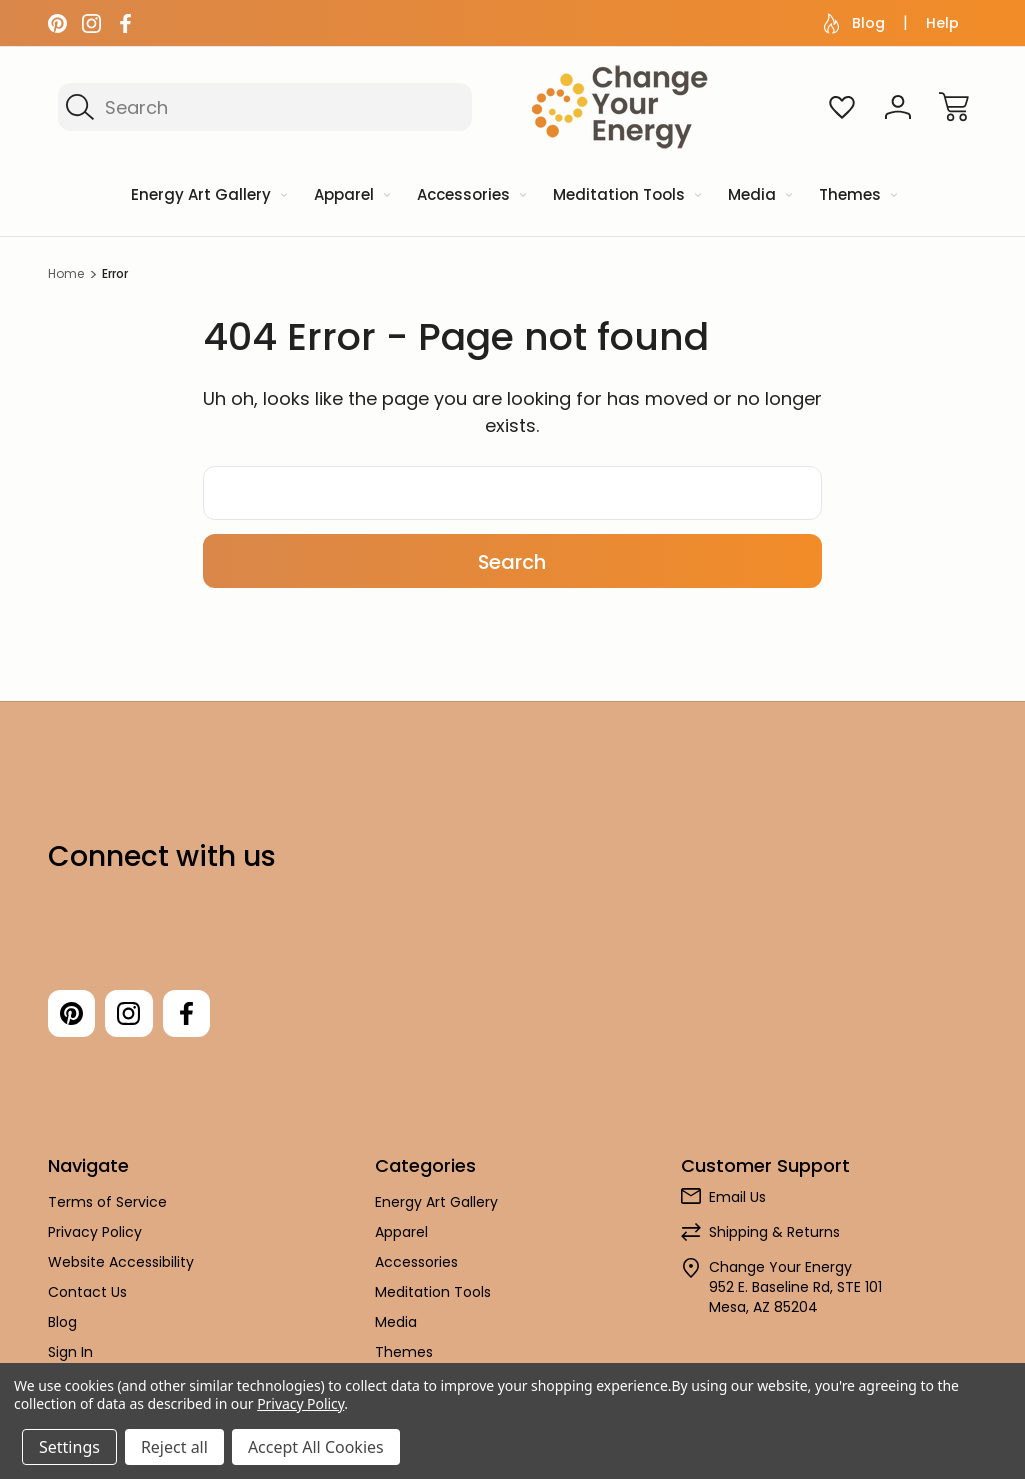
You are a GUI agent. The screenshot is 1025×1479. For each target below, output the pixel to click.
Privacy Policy (95, 1233)
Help (942, 23)
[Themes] (856, 196)
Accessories (416, 1263)
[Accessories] (470, 196)
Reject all (174, 1447)
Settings (69, 1447)
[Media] (758, 196)
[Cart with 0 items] (954, 107)
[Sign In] (898, 107)
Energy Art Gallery (436, 1203)
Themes (404, 1353)
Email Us (737, 1198)
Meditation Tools (433, 1293)
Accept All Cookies (316, 1447)
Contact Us (87, 1293)
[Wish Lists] (842, 107)
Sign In (70, 1353)
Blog (854, 23)
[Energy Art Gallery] (207, 196)
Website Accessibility (121, 1263)
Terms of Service (107, 1203)
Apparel (401, 1233)
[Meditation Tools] (625, 196)
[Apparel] (350, 196)
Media (396, 1323)
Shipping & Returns (774, 1233)
